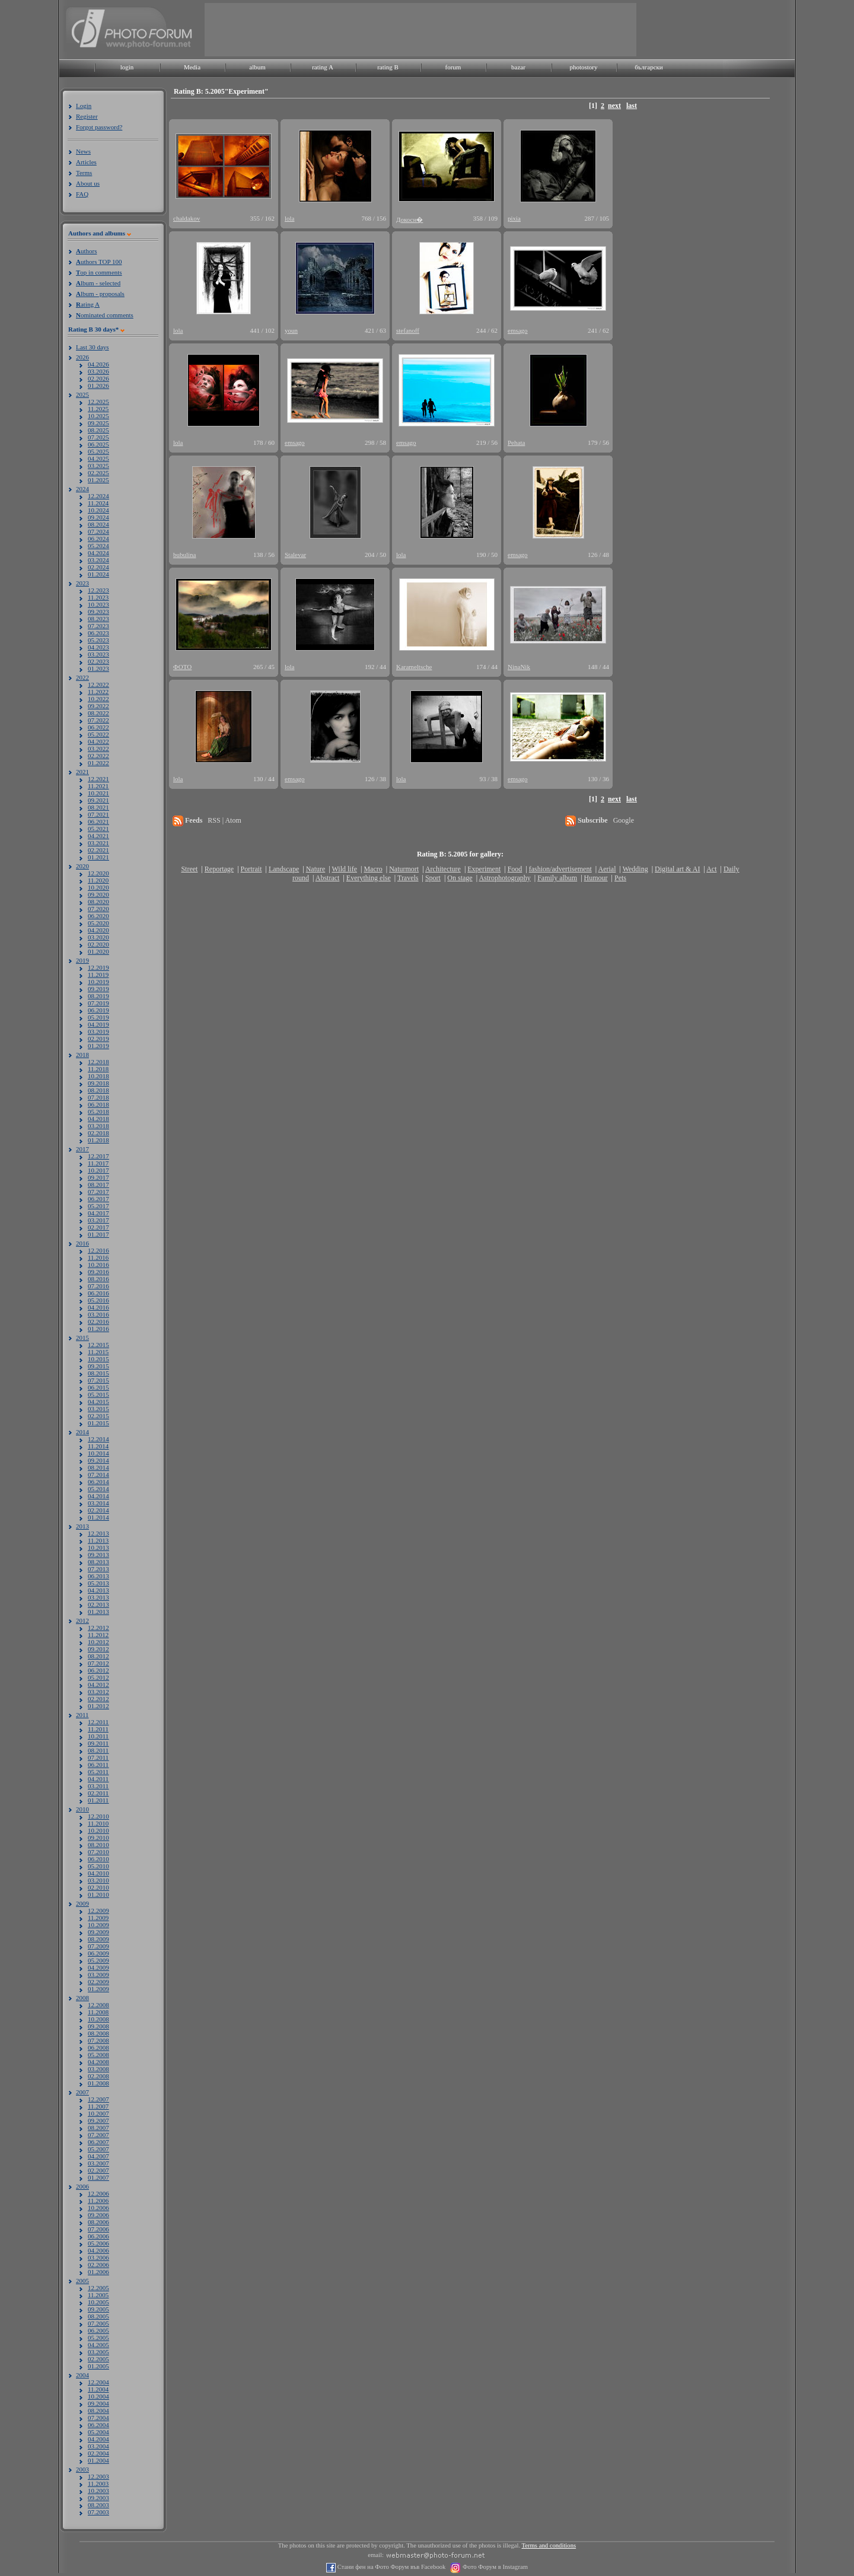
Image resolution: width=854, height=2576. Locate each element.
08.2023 (98, 618)
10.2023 (98, 604)
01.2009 (98, 1988)
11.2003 (98, 2483)
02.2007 (98, 2170)
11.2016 (98, 1257)
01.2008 (98, 2083)
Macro (373, 869)
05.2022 (98, 734)
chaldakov (186, 218)
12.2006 (98, 2193)
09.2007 (98, 2120)
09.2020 (98, 894)
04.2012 (98, 1684)
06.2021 (98, 821)
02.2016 (98, 1321)
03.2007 (98, 2163)
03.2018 (98, 1125)
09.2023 (98, 611)
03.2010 (98, 1880)
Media (192, 67)
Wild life (345, 869)
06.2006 (98, 2236)
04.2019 (98, 1024)
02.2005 (98, 2358)
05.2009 (98, 1960)
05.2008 (98, 2054)
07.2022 (98, 720)
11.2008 (98, 2011)
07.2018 (98, 1097)
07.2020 (98, 908)
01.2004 (98, 2460)
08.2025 (98, 430)
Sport (433, 878)
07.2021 (98, 814)
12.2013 (98, 1533)
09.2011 (98, 1743)
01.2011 (98, 1800)
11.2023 (98, 597)
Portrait (251, 869)
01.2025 (98, 479)
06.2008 (98, 2047)
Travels (408, 878)
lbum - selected (98, 282)
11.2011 (98, 1729)
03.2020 (98, 937)
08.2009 (98, 1939)
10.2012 (98, 1641)
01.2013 (98, 1611)
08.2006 (98, 2221)
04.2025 (98, 458)
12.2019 (98, 967)
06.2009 (98, 1953)
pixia (514, 218)
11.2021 (98, 785)
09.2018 (98, 1083)
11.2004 (98, 2389)
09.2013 (98, 1554)
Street (189, 869)
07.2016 (98, 1285)
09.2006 (98, 2214)
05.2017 (98, 1205)
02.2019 (98, 1038)
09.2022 (98, 705)
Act (711, 869)
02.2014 (98, 1510)
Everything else (368, 878)
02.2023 (98, 661)
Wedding (635, 869)
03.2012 (98, 1691)
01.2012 (98, 1705)
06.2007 (98, 2141)
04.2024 (98, 552)
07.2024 (98, 531)
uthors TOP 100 (99, 261)
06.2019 (98, 1010)
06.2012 (98, 1670)
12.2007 (98, 2099)
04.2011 (98, 1778)
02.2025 (98, 472)
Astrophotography (504, 878)
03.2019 (98, 1031)
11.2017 (98, 1163)
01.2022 (98, 762)
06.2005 (98, 2330)
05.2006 (98, 2243)
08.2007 (98, 2127)
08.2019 (98, 995)
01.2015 (98, 1422)
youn (291, 330)
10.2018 (98, 1076)
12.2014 (98, 1439)
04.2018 (98, 1118)
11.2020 (98, 880)
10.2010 (98, 1830)
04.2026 (98, 364)
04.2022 (98, 741)
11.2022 (98, 691)
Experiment (484, 869)
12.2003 (98, 2476)
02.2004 (98, 2453)
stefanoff (407, 330)
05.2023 (98, 640)
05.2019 (98, 1017)
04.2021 (98, 835)
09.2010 (98, 1837)
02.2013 (98, 1604)
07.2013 (98, 1568)
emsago (518, 330)
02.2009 (98, 1981)
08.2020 (98, 901)
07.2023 (98, 625)
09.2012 (98, 1648)
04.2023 (98, 647)
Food (515, 869)
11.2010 (98, 1823)
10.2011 (98, 1736)
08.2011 (98, 1750)
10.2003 (98, 2490)
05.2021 (98, 828)
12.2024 (98, 495)
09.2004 (98, 2403)
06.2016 (98, 1293)
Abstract (328, 878)
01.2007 (98, 2177)
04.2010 (98, 1873)
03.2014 (98, 1503)
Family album (557, 878)
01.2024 (98, 574)
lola (290, 218)
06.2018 (98, 1104)
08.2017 (98, 1184)
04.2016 (98, 1307)
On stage (459, 878)
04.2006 (98, 2250)
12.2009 (98, 1910)
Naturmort (404, 869)
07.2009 (98, 1946)
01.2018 (98, 1140)
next (614, 105)
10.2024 (98, 510)
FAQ (82, 194)
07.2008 (98, 2040)
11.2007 (98, 2106)
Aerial (607, 869)
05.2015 (98, 1394)
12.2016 (98, 1250)
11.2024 (98, 503)
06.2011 (98, 1764)
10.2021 (98, 793)
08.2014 (98, 1467)
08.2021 (98, 807)
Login (83, 105)
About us (88, 183)
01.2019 (98, 1045)
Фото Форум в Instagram (494, 2567)
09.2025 (98, 422)
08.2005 (98, 2316)
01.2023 (98, 668)
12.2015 (98, 1344)
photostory (583, 67)
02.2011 (98, 1793)
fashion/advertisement (560, 869)
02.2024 (98, 567)
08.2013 (98, 1561)
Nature (316, 869)
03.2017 (98, 1220)
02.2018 (98, 1132)
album (257, 67)
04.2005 (98, 2344)
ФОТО (182, 666)
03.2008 (98, 2068)
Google (623, 820)
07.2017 (98, 1191)
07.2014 (98, 1474)
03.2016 (98, 1314)
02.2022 (98, 755)
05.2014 (98, 1488)
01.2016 (98, 1328)
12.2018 (98, 1061)
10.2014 (98, 1453)
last (631, 105)
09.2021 (98, 800)
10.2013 (98, 1547)
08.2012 (98, 1656)
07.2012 (98, 1663)
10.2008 (98, 2019)
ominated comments (104, 315)
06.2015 (98, 1387)
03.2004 (98, 2446)
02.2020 (98, 944)
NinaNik (519, 666)
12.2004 (98, 2382)
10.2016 (98, 1264)
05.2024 (98, 545)
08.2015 (98, 1373)
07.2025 (98, 437)
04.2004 (98, 2439)
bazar (518, 67)
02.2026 (98, 378)
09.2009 (98, 1931)
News (83, 151)
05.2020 (98, 922)
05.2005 (98, 2337)
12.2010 (98, 1816)
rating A (322, 67)
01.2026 (98, 385)
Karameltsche (414, 666)
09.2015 (98, 1366)
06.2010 (98, 1858)
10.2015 (98, 1358)
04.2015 (98, 1401)
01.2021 (98, 857)
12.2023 (98, 590)
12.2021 (98, 778)
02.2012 (98, 1698)
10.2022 (98, 698)
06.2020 (98, 915)
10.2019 (98, 981)
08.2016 (98, 1278)
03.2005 (98, 2351)
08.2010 (98, 1844)
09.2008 (98, 2026)
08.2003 (98, 2504)
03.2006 (98, 2257)
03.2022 (98, 748)
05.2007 (98, 2148)
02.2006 (98, 2264)
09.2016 (98, 1271)
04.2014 (98, 1495)
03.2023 (98, 654)
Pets (620, 878)
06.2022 (98, 727)
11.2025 (98, 408)
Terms (84, 172)
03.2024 (98, 559)
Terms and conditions (549, 2545)
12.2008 (98, 2004)
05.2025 (98, 451)
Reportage (219, 869)
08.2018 (98, 1090)
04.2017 (98, 1213)
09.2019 (98, 988)
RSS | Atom (224, 820)
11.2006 (98, 2200)
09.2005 (98, 2309)
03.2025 (98, 465)
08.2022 (98, 713)
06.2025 (98, 444)
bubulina (184, 554)
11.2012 (98, 1634)
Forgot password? (99, 126)
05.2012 (98, 1677)
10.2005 (98, 2302)
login (127, 67)
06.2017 (98, 1198)
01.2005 (98, 2366)
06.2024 (98, 538)
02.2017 (98, 1227)
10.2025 (98, 415)
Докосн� (409, 219)
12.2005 (98, 2287)
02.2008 (98, 2076)
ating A (88, 304)
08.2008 (98, 2033)
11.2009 (98, 1917)
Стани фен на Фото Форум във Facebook (390, 2567)
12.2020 (98, 873)
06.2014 (98, 1481)
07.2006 (98, 2229)
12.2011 (98, 1721)
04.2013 (98, 1590)
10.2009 (98, 1924)
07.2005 (98, 2323)
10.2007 (98, 2113)
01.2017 (98, 1234)
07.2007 (98, 2134)
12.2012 (98, 1627)
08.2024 (98, 524)
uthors (86, 250)
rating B (388, 67)
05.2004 (98, 2431)
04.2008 (98, 2061)
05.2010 (98, 1866)
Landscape (284, 869)
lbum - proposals (100, 293)
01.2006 (98, 2271)
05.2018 (98, 1111)
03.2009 (98, 1974)
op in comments (99, 272)
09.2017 (98, 1177)
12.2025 (98, 401)
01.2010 (98, 1894)
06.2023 (98, 632)
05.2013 (98, 1583)
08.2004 (98, 2410)
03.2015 (98, 1408)
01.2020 (98, 951)
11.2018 (98, 1068)
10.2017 (98, 1170)
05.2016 (98, 1300)
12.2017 (98, 1156)
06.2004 (98, 2424)
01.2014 (98, 1517)
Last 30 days (92, 347)
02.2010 (98, 1887)
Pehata (516, 442)
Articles (86, 161)
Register (87, 116)
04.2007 (98, 2156)
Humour (596, 878)
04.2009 (98, 1967)
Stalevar (295, 554)
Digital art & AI (677, 869)
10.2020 (98, 887)
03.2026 (98, 371)
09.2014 (98, 1460)
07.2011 (98, 1757)
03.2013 (98, 1597)
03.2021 (98, 842)
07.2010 (98, 1851)
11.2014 (98, 1446)
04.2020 (98, 930)
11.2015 (98, 1351)
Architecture (443, 869)
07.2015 (98, 1380)
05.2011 (98, 1771)
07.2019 (98, 1003)
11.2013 (98, 1540)
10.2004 (98, 2396)
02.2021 (98, 850)
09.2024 (98, 517)
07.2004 (98, 2417)
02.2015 (98, 1415)
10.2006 (98, 2207)
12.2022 (98, 684)
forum (453, 67)
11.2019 (98, 974)
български (649, 67)
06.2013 (98, 1576)
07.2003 (98, 2511)
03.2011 (98, 1785)
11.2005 (98, 2294)
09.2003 (98, 2497)
